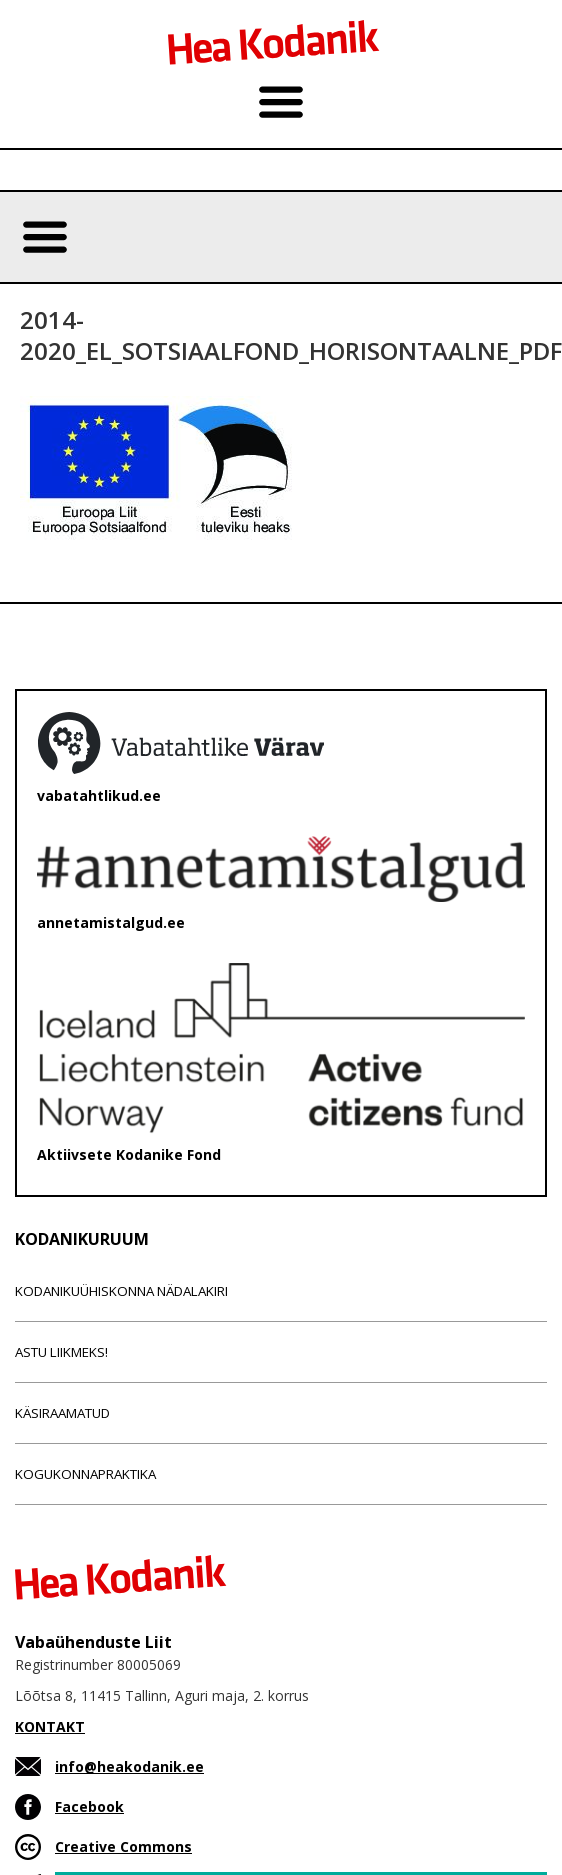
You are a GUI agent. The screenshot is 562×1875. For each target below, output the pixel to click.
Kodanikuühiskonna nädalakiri (121, 1291)
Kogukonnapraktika (85, 1474)
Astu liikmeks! (61, 1352)
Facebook (89, 1806)
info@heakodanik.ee (129, 1766)
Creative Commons (123, 1846)
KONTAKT (50, 1726)
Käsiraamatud (62, 1413)
